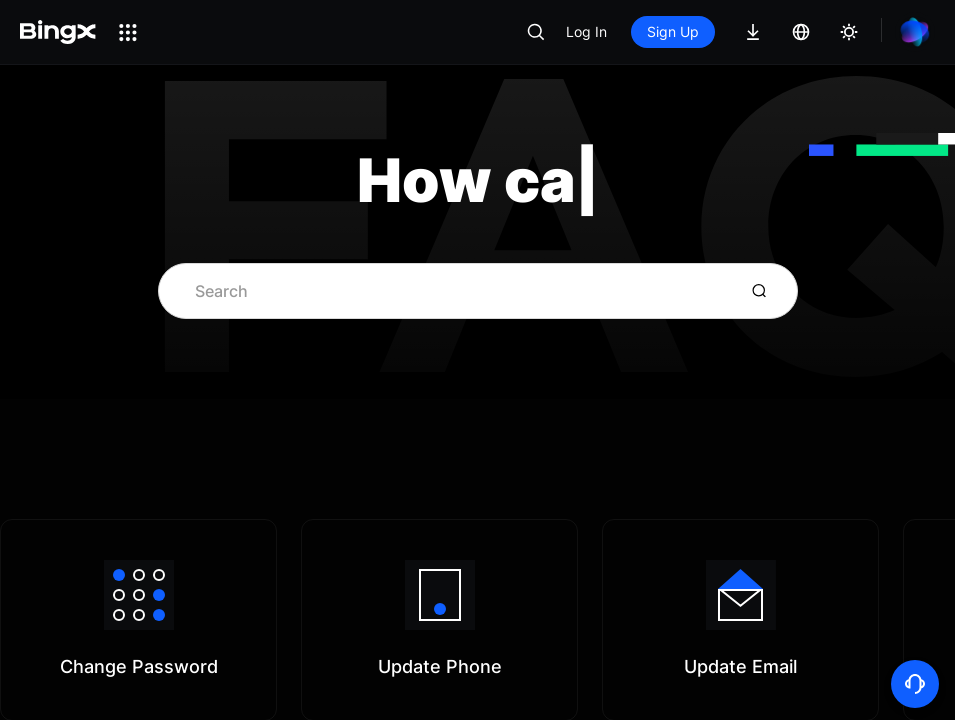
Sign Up (673, 31)
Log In (586, 31)
